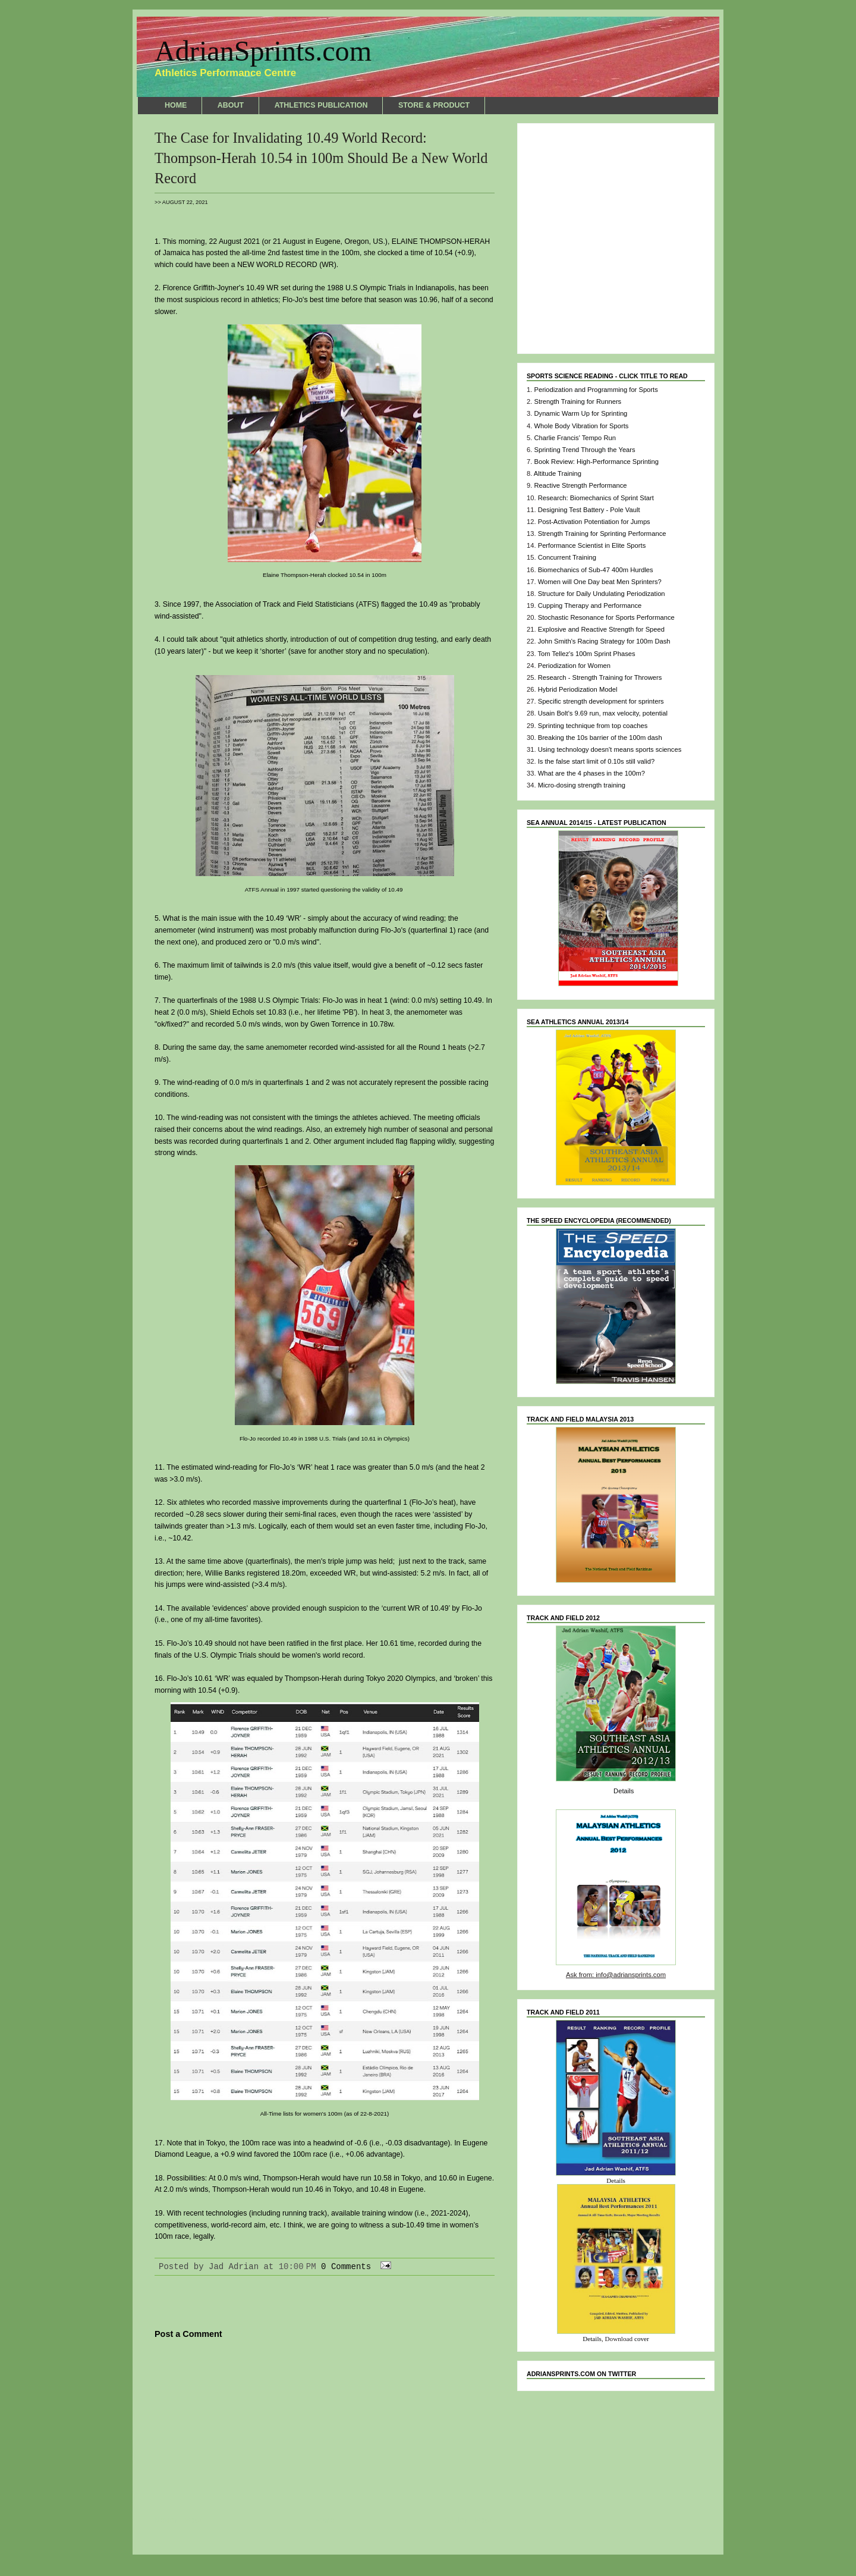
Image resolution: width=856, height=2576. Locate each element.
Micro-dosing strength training (581, 785)
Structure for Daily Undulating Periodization (601, 593)
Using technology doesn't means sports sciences (610, 749)
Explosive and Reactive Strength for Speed (601, 629)
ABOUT (231, 105)
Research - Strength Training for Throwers (600, 677)
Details (623, 1790)
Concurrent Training (567, 557)
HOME (176, 105)
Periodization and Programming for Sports (595, 389)
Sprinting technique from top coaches (593, 725)
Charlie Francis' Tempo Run (574, 437)
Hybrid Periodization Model (578, 689)
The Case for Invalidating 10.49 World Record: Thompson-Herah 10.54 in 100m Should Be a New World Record (321, 158)
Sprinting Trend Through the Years (584, 449)
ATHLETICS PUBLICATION (321, 105)
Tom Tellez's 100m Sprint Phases (586, 653)
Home (324, 2520)
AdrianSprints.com (263, 51)
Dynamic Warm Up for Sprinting (580, 413)
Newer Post (179, 2520)
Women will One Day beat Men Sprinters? (600, 581)
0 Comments (346, 2266)
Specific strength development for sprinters (601, 701)
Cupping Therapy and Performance (590, 605)
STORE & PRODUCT (434, 105)
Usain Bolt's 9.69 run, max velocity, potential (603, 713)
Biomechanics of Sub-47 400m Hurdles (595, 569)
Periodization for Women (574, 665)
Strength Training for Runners (577, 401)
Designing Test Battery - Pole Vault (589, 509)
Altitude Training (557, 473)
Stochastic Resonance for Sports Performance (606, 617)
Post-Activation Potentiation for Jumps (594, 521)
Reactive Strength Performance (580, 485)
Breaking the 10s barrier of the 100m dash (600, 737)
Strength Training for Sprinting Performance (602, 533)
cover (641, 2338)
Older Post (470, 2520)
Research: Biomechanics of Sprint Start (596, 497)
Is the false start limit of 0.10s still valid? (596, 761)
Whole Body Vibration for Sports (581, 425)
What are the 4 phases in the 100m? (591, 773)
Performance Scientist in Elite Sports (592, 545)
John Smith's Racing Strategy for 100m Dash (604, 641)
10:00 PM (297, 2266)
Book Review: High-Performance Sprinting (596, 461)
